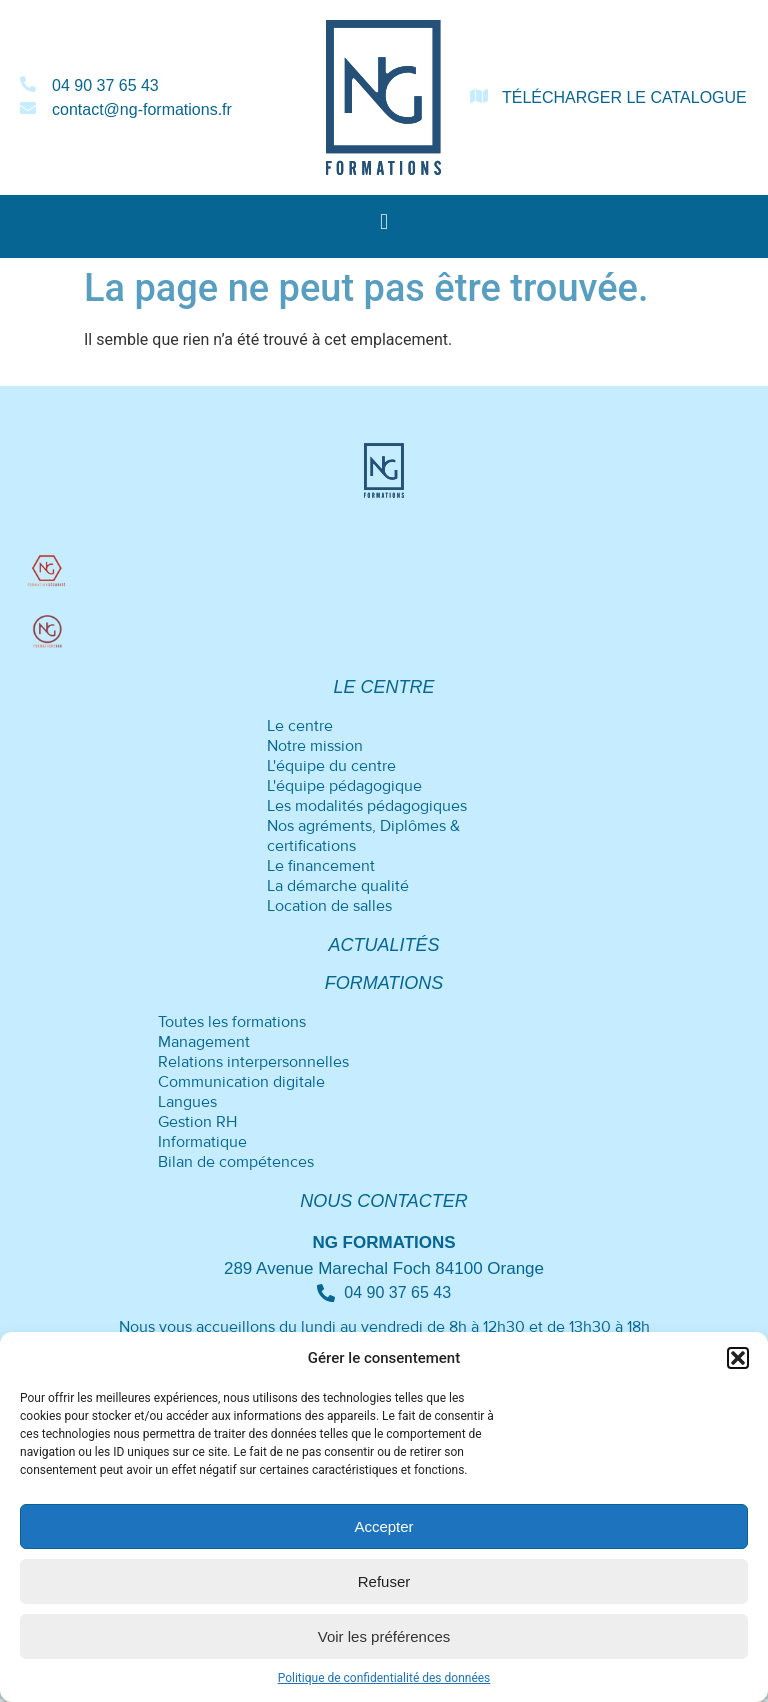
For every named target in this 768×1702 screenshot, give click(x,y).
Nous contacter (384, 1202)
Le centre (383, 688)
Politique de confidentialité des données (384, 1678)
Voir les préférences (384, 1636)
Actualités (383, 946)
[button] (738, 1358)
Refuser (384, 1581)
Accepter (383, 1526)
